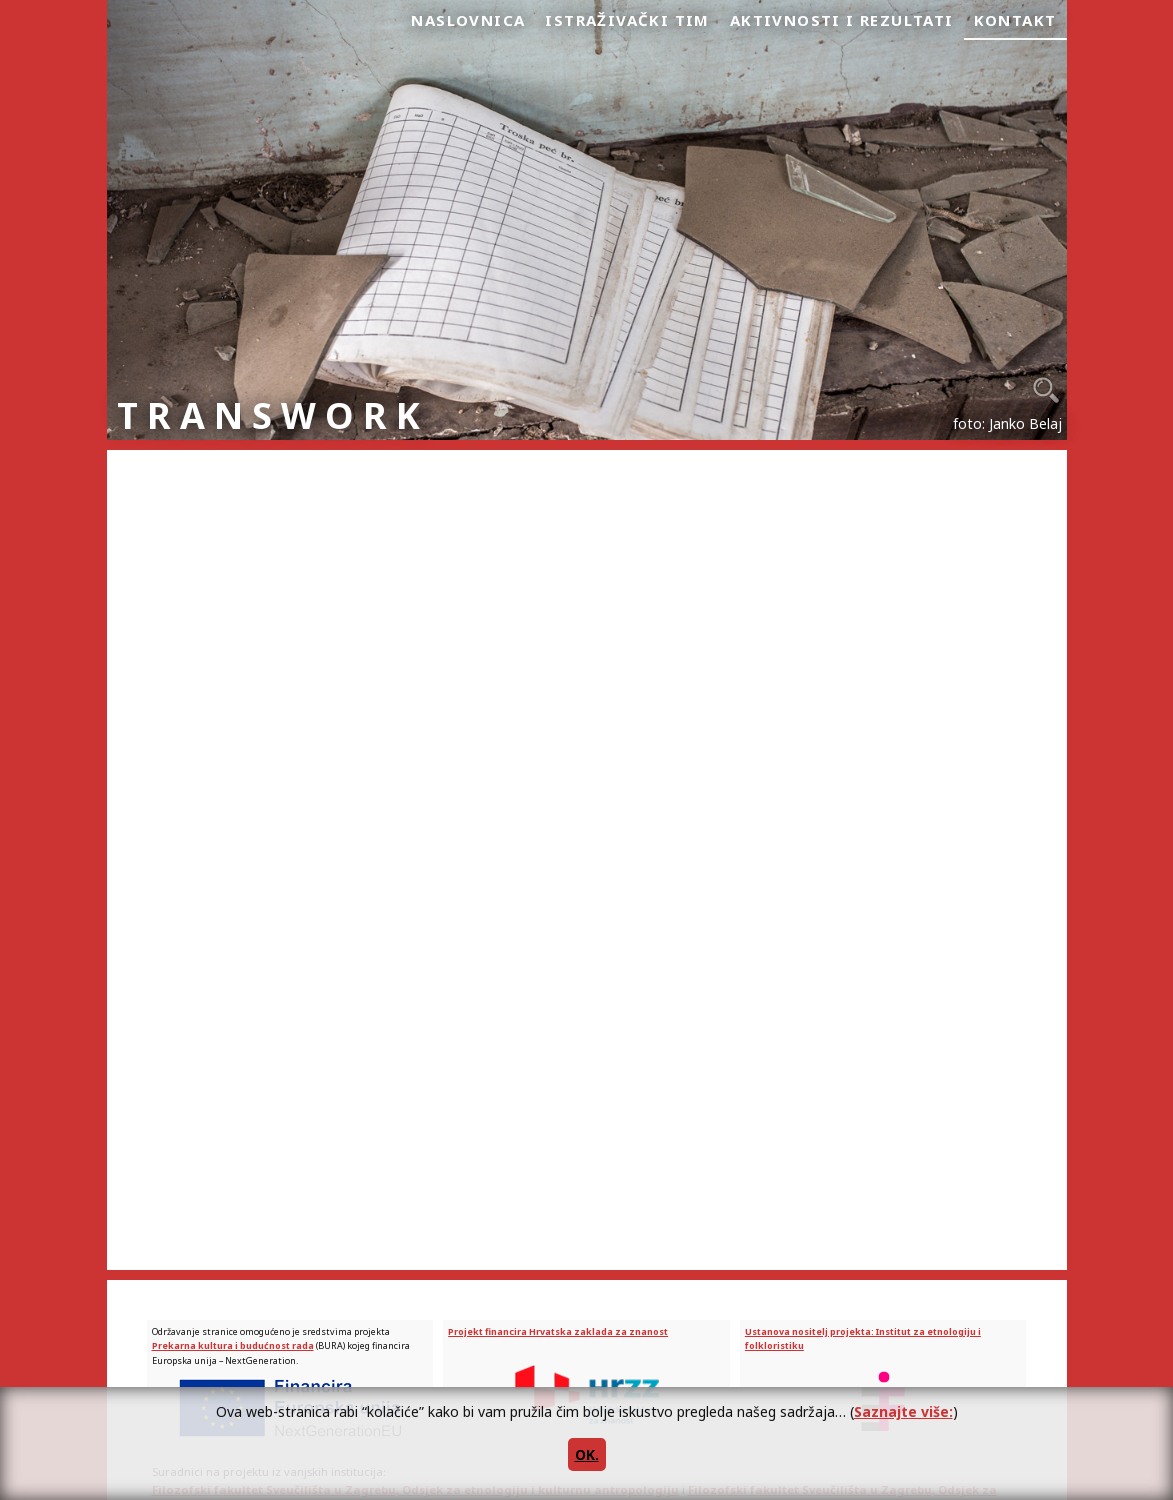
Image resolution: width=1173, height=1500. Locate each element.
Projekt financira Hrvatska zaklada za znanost (558, 1331)
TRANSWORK (273, 415)
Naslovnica (468, 20)
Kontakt (1015, 20)
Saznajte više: (903, 1411)
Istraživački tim (627, 20)
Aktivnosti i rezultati (842, 20)
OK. (587, 1454)
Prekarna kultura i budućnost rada (233, 1345)
